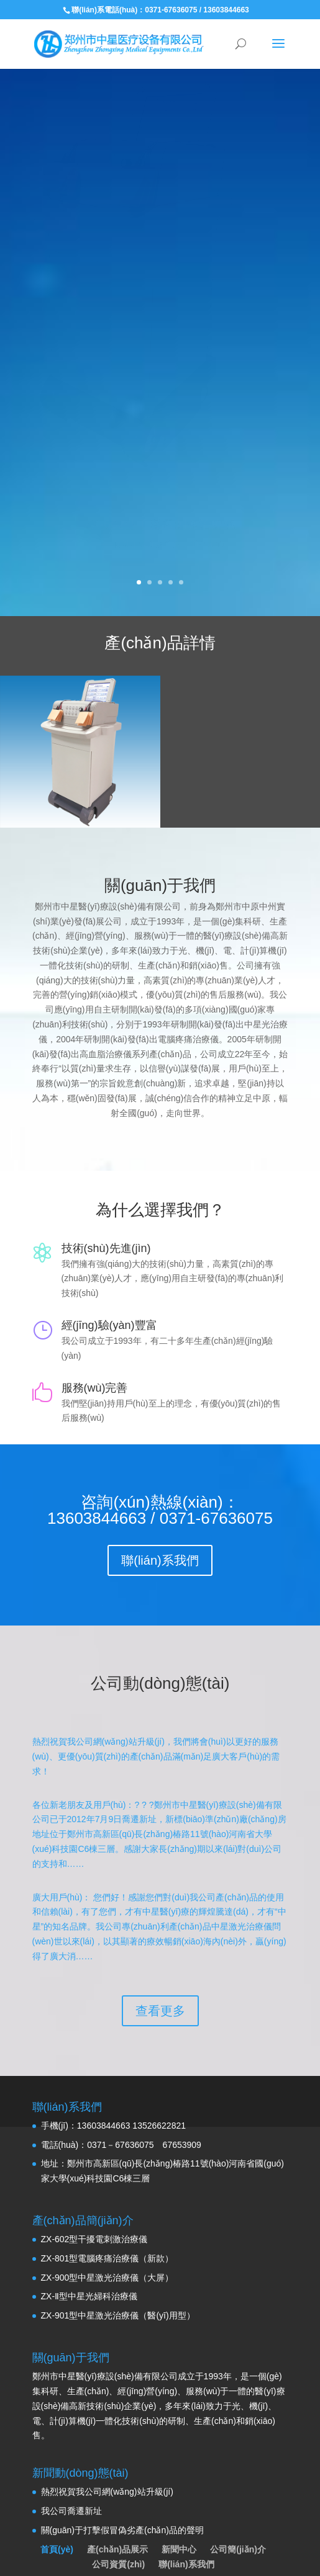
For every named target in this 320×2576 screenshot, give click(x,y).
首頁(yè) (56, 2516)
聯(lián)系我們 (159, 1527)
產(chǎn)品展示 (117, 2516)
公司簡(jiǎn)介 (238, 2516)
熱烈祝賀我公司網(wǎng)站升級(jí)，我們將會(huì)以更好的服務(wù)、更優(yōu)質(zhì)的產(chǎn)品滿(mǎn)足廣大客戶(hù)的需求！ (156, 1723)
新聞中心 (179, 2516)
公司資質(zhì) (118, 2531)
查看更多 (160, 1977)
